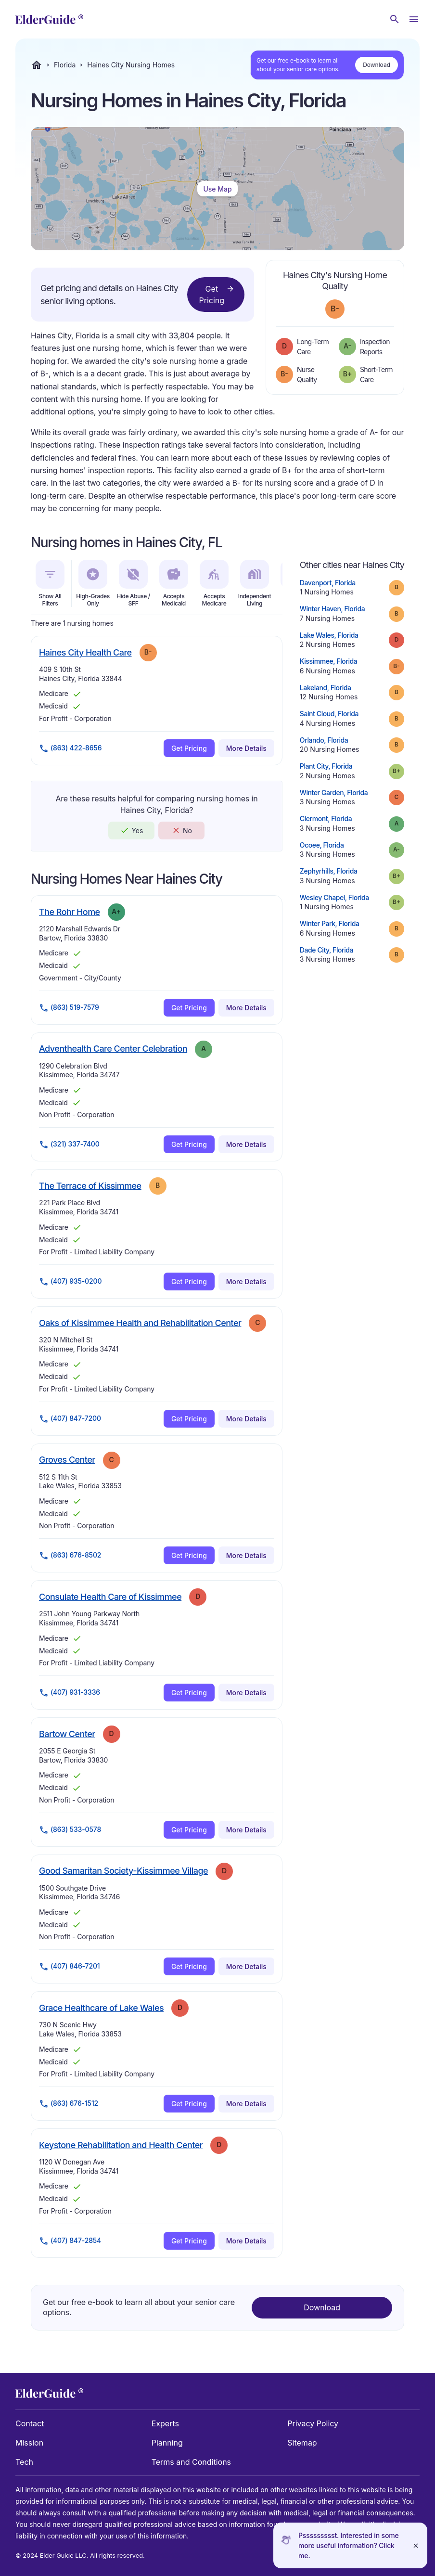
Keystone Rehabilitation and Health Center (121, 2144)
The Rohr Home (69, 911)
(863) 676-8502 (70, 1555)
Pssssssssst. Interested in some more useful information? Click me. (348, 2545)
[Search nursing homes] (394, 19)
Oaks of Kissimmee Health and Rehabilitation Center (140, 1322)
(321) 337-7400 (69, 1144)
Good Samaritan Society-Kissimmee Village (123, 1870)
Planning (167, 2442)
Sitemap (302, 2442)
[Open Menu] (414, 19)
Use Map (217, 189)
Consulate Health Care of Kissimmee (110, 1596)
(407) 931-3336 (69, 1693)
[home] (49, 19)
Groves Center (67, 1459)
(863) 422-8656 (70, 748)
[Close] (416, 2545)
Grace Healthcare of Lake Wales (101, 2007)
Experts (165, 2423)
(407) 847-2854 (70, 2241)
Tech (24, 2462)
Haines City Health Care (85, 652)
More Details (246, 748)
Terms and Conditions (191, 2462)
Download (376, 64)
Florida (65, 65)
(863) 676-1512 (68, 2104)
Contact (29, 2423)
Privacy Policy (312, 2423)
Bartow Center (67, 1733)
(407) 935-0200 (70, 1282)
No (181, 830)
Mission (29, 2442)
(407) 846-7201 (69, 1966)
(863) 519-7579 (69, 1008)
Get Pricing (217, 294)
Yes (131, 830)
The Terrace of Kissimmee (90, 1185)
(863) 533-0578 (70, 1830)
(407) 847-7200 (70, 1419)
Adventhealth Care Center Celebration (113, 1048)
